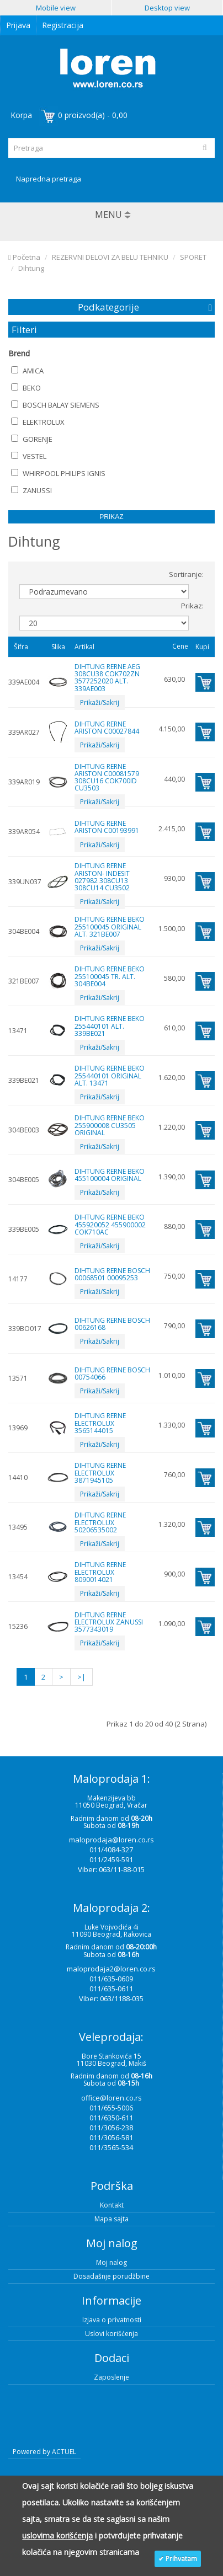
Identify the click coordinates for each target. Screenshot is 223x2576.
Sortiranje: (186, 574)
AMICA (27, 371)
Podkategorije (108, 307)
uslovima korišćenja (57, 2535)
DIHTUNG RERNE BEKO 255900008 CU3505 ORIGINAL (110, 1125)
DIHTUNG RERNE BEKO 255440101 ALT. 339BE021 (110, 1026)
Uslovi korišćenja (111, 2333)
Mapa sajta (111, 2219)
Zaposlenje (111, 2377)
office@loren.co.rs (111, 2098)
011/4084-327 (111, 1849)
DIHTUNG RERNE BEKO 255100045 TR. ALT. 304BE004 (110, 976)
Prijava (18, 25)
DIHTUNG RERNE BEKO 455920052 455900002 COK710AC (110, 1224)
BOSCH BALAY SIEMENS (55, 405)
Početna (24, 257)
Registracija (62, 25)
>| (81, 1677)
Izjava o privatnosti (111, 2319)
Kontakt (112, 2205)
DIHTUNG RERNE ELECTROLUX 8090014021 (100, 1572)
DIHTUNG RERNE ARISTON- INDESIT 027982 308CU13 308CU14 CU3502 (102, 876)
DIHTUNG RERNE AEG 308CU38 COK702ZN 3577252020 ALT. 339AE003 (107, 677)
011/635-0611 (111, 1989)
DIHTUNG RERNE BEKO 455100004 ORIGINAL (110, 1175)
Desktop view (167, 8)
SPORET (193, 257)
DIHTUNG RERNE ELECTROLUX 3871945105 (100, 1472)
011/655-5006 (111, 2108)
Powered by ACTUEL (44, 2451)
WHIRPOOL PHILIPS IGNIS (58, 473)
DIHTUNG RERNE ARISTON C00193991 (107, 827)
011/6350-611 (111, 2118)
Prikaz (111, 517)
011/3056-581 (111, 2137)
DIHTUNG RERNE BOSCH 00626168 (112, 1324)
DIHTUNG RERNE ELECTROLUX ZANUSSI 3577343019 (109, 1622)
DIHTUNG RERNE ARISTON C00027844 (107, 727)
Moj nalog (111, 2262)
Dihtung (31, 268)
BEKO (26, 388)
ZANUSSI (31, 490)
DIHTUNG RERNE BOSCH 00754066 (112, 1373)
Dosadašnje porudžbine (111, 2276)
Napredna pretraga (48, 179)
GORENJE (31, 439)
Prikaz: (192, 606)
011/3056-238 (111, 2128)
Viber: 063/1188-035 (111, 1998)
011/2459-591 (111, 1859)
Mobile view (56, 8)
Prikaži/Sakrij (99, 702)
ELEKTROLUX (38, 422)
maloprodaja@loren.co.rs (111, 1840)
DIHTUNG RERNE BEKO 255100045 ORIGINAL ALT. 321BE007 (110, 926)
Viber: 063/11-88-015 (111, 1869)
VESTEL (28, 456)
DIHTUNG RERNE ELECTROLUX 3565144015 (100, 1423)
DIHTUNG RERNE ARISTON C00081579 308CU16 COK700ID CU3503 (107, 777)
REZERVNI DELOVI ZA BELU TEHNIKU (110, 257)
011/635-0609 (111, 1979)
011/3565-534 (111, 2147)
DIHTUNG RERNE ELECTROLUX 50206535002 (100, 1522)
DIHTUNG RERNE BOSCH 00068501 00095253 (112, 1274)
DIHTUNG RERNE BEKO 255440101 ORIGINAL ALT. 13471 (110, 1075)
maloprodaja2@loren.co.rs (111, 1969)
